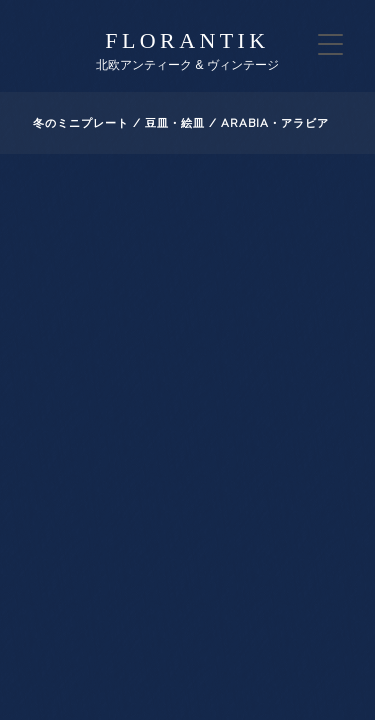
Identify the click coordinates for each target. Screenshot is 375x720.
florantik (187, 40)
